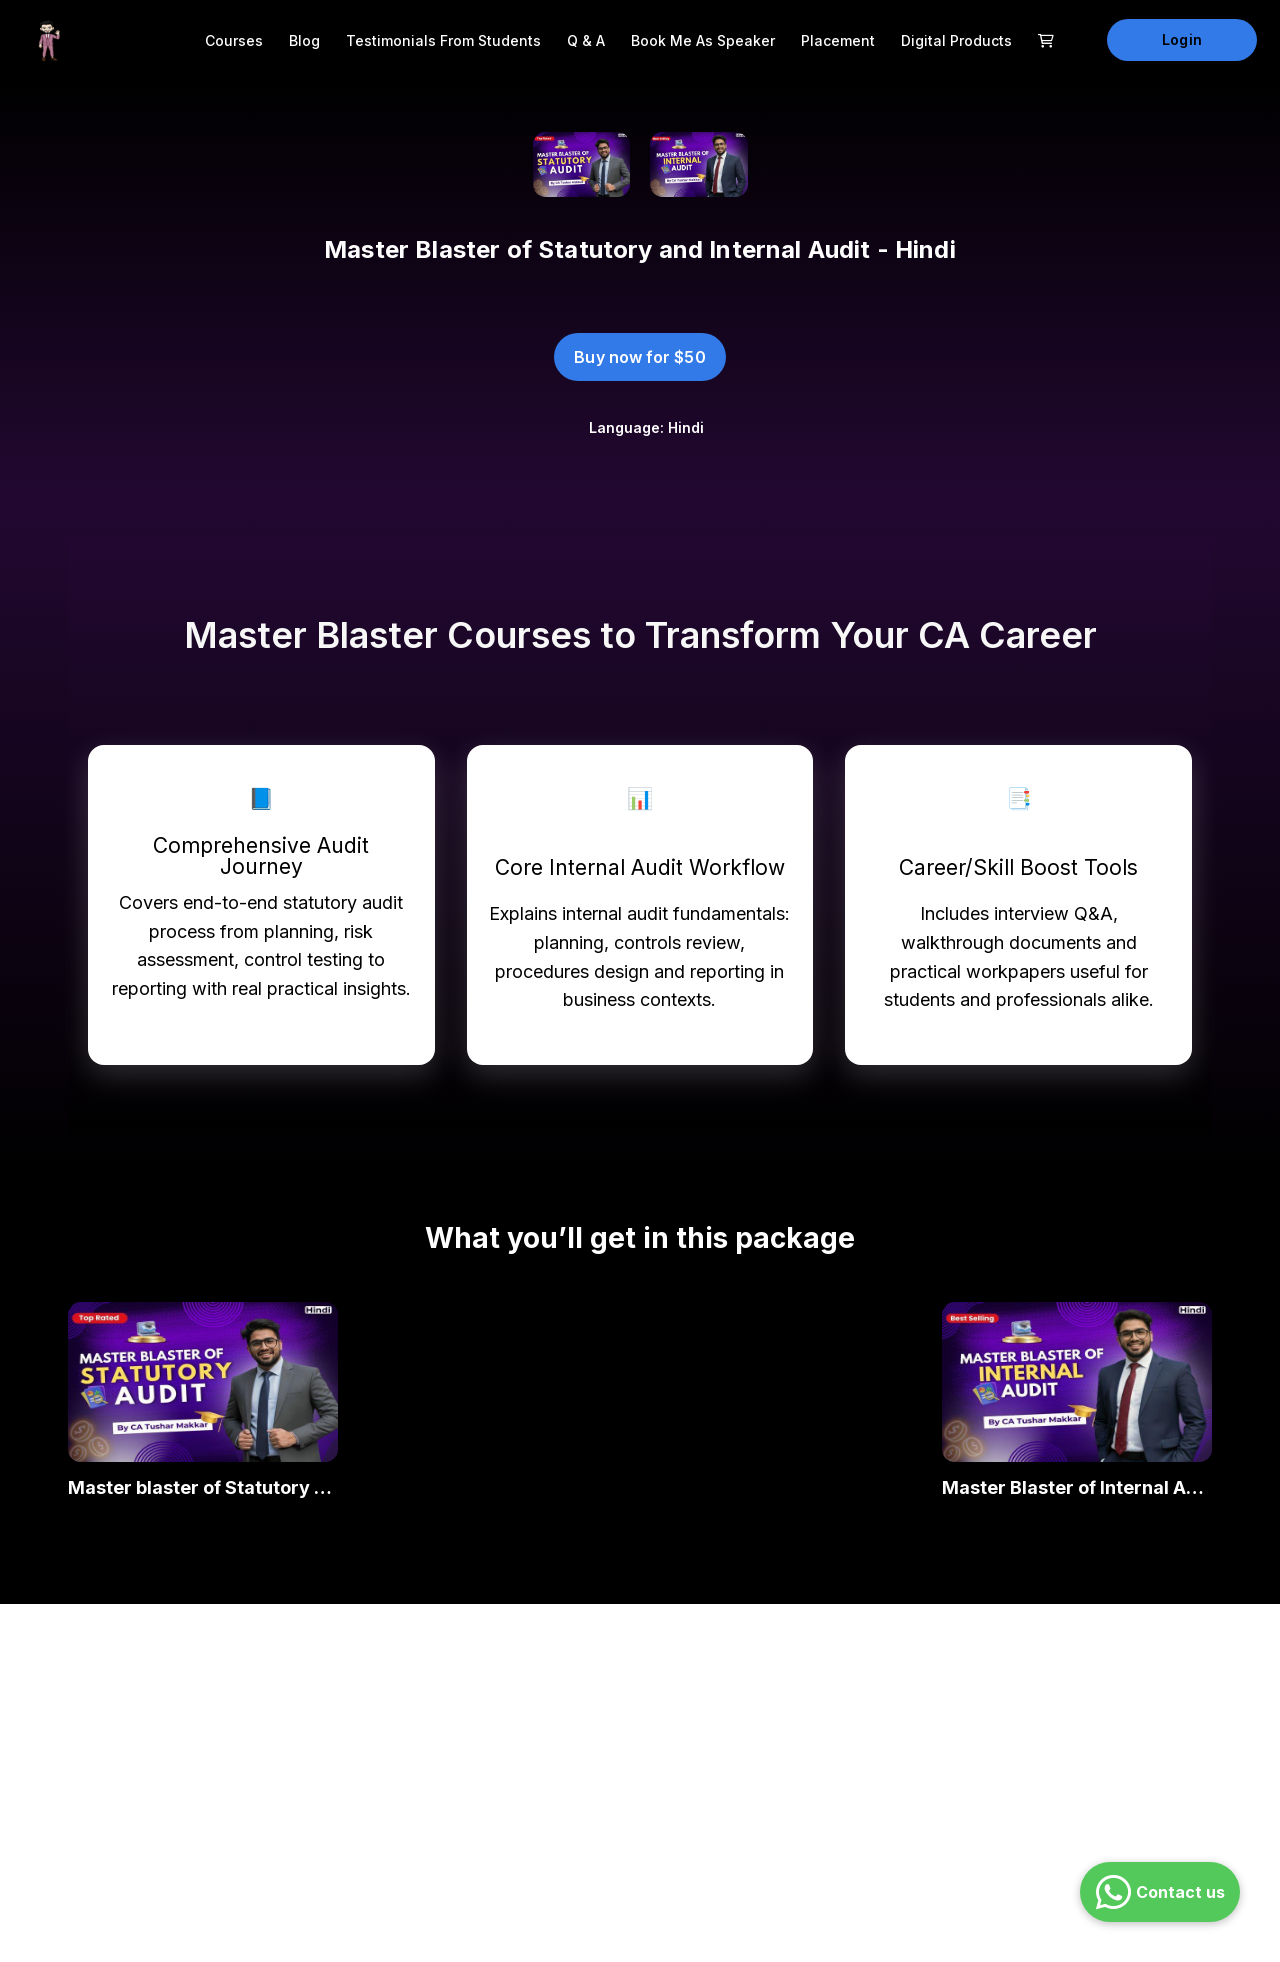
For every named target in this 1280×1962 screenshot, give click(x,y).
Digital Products (956, 40)
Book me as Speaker (703, 40)
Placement (838, 40)
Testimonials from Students (443, 40)
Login (1181, 39)
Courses (234, 40)
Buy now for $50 (639, 357)
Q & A (586, 40)
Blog (304, 40)
